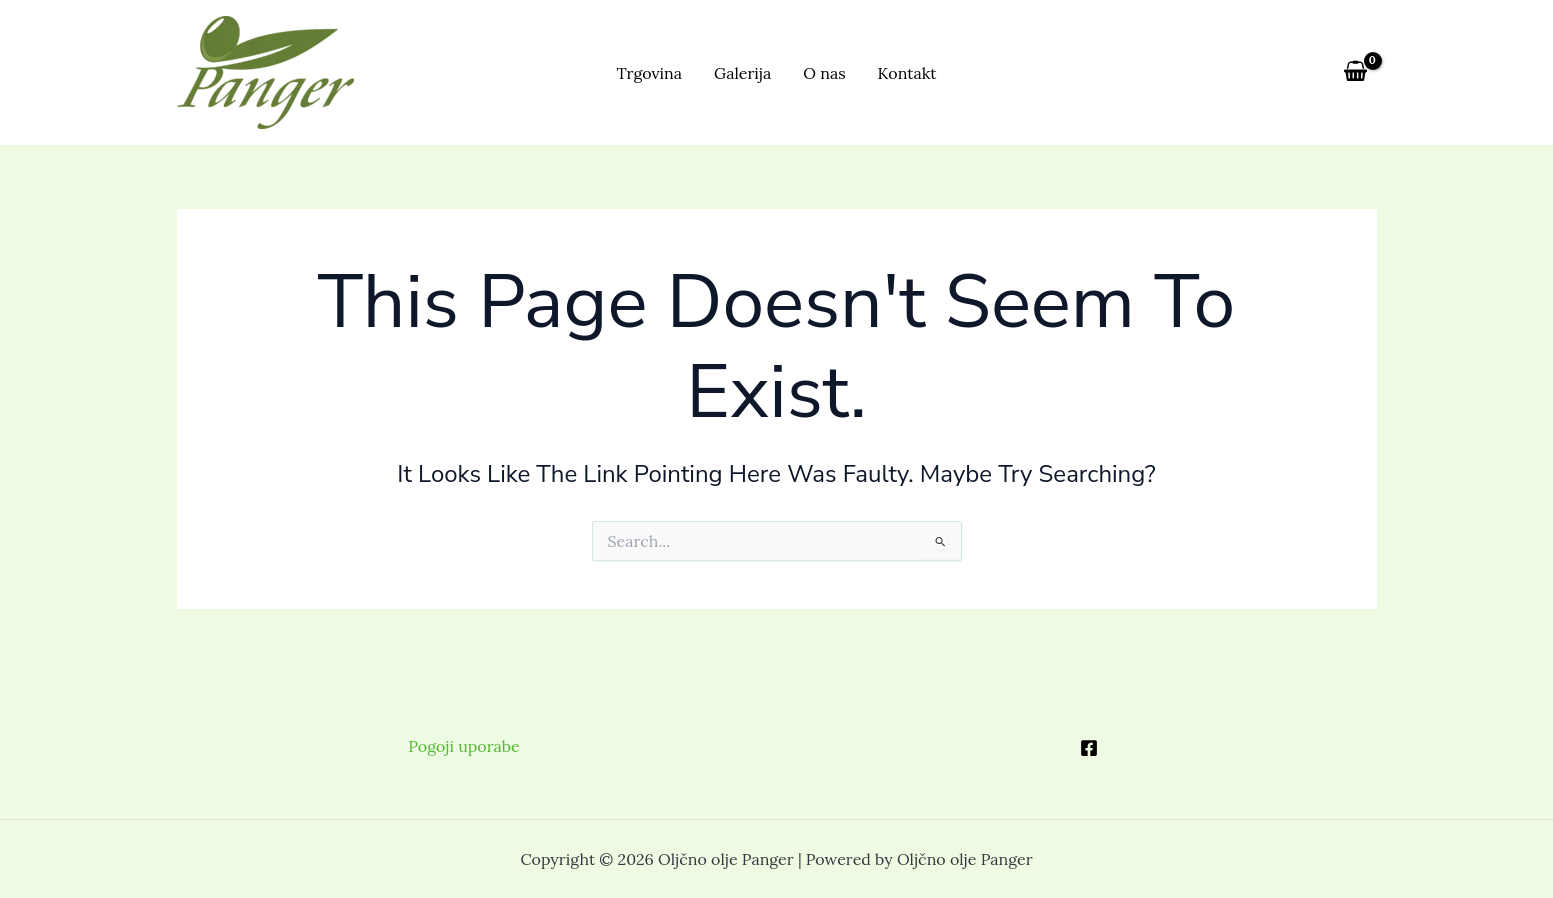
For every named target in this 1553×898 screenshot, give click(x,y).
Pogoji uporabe (463, 746)
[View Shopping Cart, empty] (1356, 72)
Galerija (742, 73)
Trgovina (649, 73)
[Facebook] (1089, 748)
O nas (824, 73)
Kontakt (907, 73)
